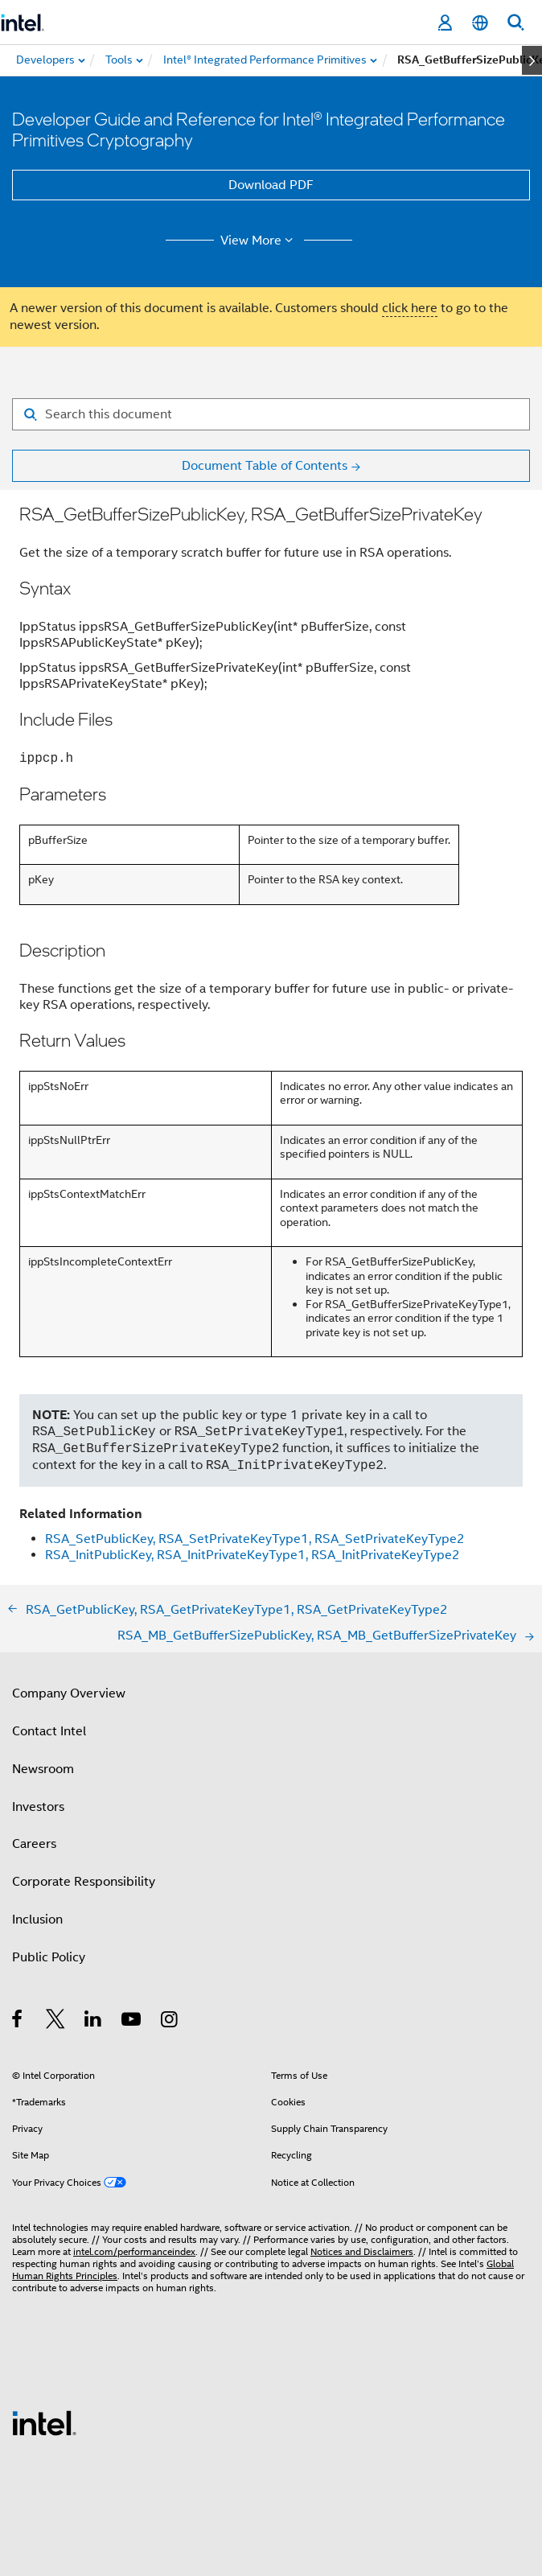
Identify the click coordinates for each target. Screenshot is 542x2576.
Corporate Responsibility (83, 1882)
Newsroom (43, 1769)
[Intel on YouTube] (132, 2021)
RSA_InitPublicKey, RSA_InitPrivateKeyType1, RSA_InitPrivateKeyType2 (252, 1555)
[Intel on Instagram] (170, 2021)
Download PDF (271, 185)
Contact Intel (49, 1731)
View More (259, 240)
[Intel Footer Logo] (44, 2422)
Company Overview (68, 1693)
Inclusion (37, 1919)
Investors (38, 1807)
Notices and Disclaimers (361, 2251)
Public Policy (48, 1957)
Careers (34, 1844)
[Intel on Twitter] (55, 2021)
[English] (480, 23)
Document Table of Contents (264, 466)
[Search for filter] (271, 414)
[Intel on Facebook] (18, 2021)
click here (409, 308)
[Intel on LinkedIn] (93, 2021)
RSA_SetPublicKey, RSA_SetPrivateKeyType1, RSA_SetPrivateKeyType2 (255, 1539)
